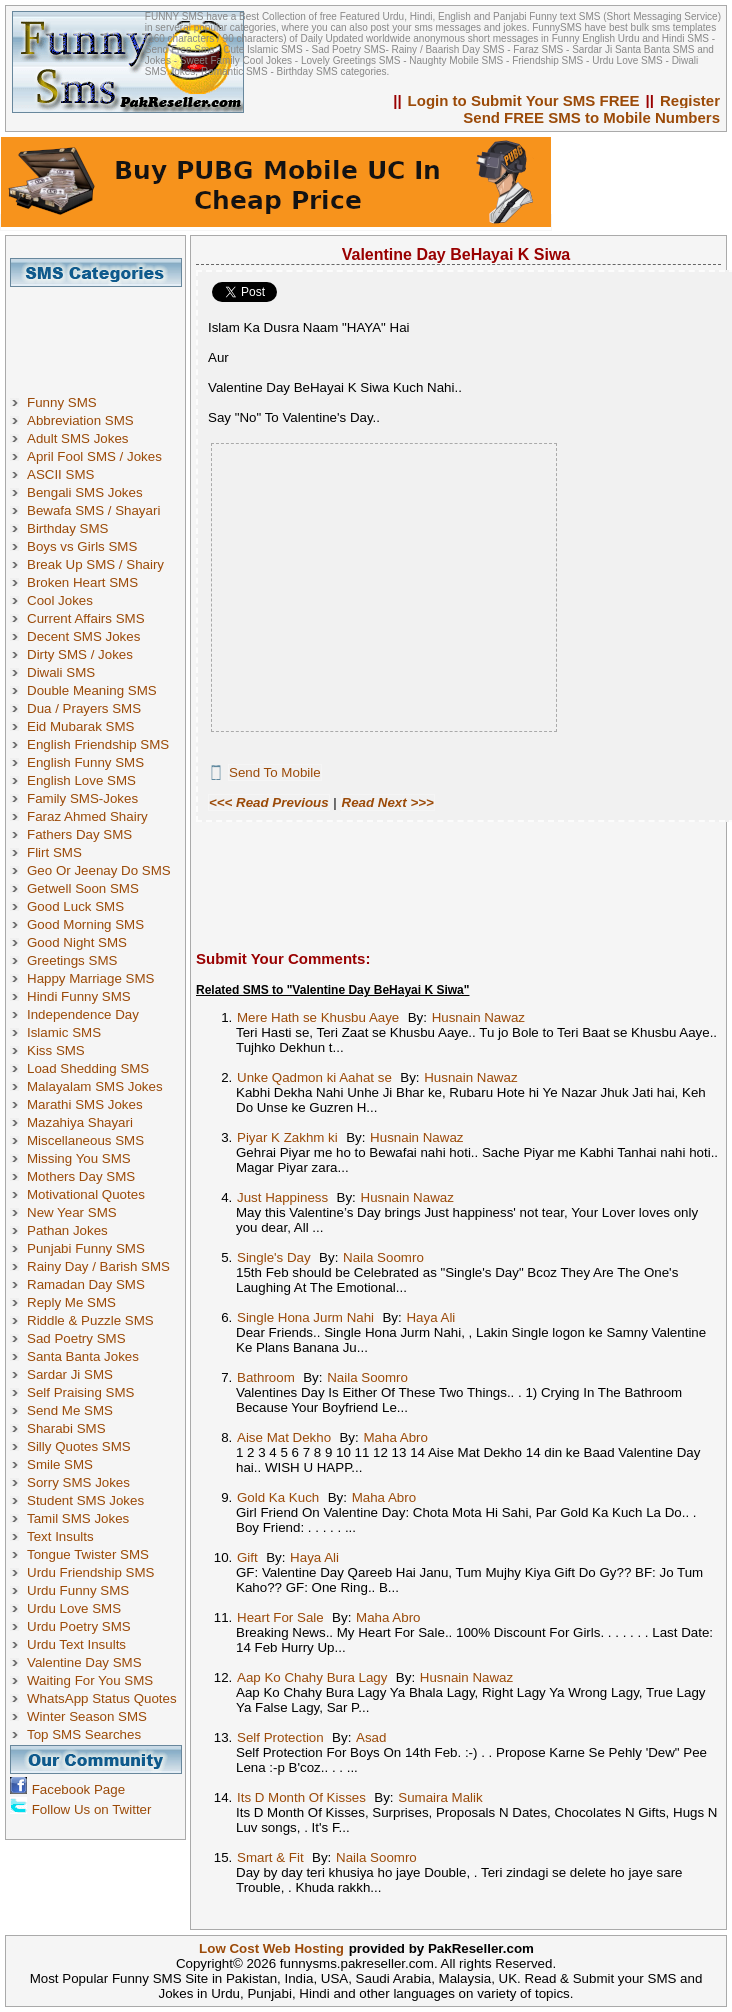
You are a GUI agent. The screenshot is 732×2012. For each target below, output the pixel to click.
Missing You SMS (79, 1158)
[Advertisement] (103, 332)
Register (690, 100)
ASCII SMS (60, 474)
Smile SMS (60, 1464)
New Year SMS (72, 1212)
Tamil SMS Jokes (78, 1518)
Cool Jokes (60, 600)
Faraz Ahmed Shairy (87, 816)
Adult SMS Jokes (77, 438)
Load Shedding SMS (88, 1068)
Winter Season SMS (87, 1716)
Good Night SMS (77, 942)
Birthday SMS (67, 528)
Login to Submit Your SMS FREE (524, 100)
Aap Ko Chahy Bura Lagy (312, 1677)
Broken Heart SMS (82, 582)
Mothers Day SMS (81, 1176)
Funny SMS (62, 402)
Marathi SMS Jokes (85, 1104)
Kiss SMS (56, 1050)
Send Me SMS (70, 1410)
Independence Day (83, 1014)
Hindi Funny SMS (79, 996)
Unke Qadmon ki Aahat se (314, 1077)
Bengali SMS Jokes (85, 492)
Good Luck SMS (75, 906)
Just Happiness (282, 1197)
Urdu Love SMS (74, 1608)
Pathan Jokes (67, 1230)
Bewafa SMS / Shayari (93, 510)
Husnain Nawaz (478, 1017)
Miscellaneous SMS (85, 1140)
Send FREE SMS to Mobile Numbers (591, 117)
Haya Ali (430, 1317)
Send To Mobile (275, 772)
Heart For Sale (280, 1617)
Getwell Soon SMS (83, 888)
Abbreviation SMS (80, 420)
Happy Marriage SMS (90, 978)
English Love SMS (81, 780)
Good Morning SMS (85, 924)
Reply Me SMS (71, 1302)
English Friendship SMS (98, 744)
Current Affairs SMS (86, 618)
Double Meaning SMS (92, 690)
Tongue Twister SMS (88, 1554)
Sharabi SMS (66, 1428)
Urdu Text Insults (76, 1644)
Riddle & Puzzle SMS (90, 1320)
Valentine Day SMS (84, 1662)
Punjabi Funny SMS (86, 1248)
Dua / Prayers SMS (84, 708)
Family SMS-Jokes (82, 798)
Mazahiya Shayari (80, 1122)
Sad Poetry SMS (76, 1338)
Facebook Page (78, 1789)
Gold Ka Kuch (278, 1497)
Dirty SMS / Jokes (80, 654)
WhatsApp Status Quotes (102, 1698)
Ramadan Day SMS (86, 1284)
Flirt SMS (54, 852)
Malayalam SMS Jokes (95, 1086)
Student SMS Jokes (85, 1500)
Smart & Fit (270, 1857)
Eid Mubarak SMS (80, 726)
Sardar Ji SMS (70, 1374)
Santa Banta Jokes (83, 1356)
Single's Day (274, 1257)
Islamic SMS (64, 1032)
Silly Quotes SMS (79, 1446)
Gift (247, 1557)
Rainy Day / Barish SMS (98, 1266)
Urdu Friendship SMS (90, 1572)
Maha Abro (395, 1437)
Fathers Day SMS (79, 834)
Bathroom (266, 1377)
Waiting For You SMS (90, 1680)
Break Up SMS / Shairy (95, 564)
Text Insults (60, 1536)
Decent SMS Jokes (83, 636)
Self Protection (280, 1737)
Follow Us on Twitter (92, 1809)
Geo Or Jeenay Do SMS (99, 870)
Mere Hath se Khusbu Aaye (318, 1017)
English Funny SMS (85, 762)
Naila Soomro (383, 1257)
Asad (371, 1737)
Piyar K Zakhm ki (287, 1137)
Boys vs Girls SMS (82, 546)
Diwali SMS (61, 672)
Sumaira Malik (440, 1797)
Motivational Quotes (86, 1194)
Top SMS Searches (84, 1734)
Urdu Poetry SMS (79, 1626)
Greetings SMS (72, 960)
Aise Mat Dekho (284, 1437)
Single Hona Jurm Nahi (305, 1317)
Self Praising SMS (80, 1392)
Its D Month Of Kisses (301, 1797)
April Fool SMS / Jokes (94, 456)
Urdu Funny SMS (78, 1590)
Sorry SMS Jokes (78, 1482)
